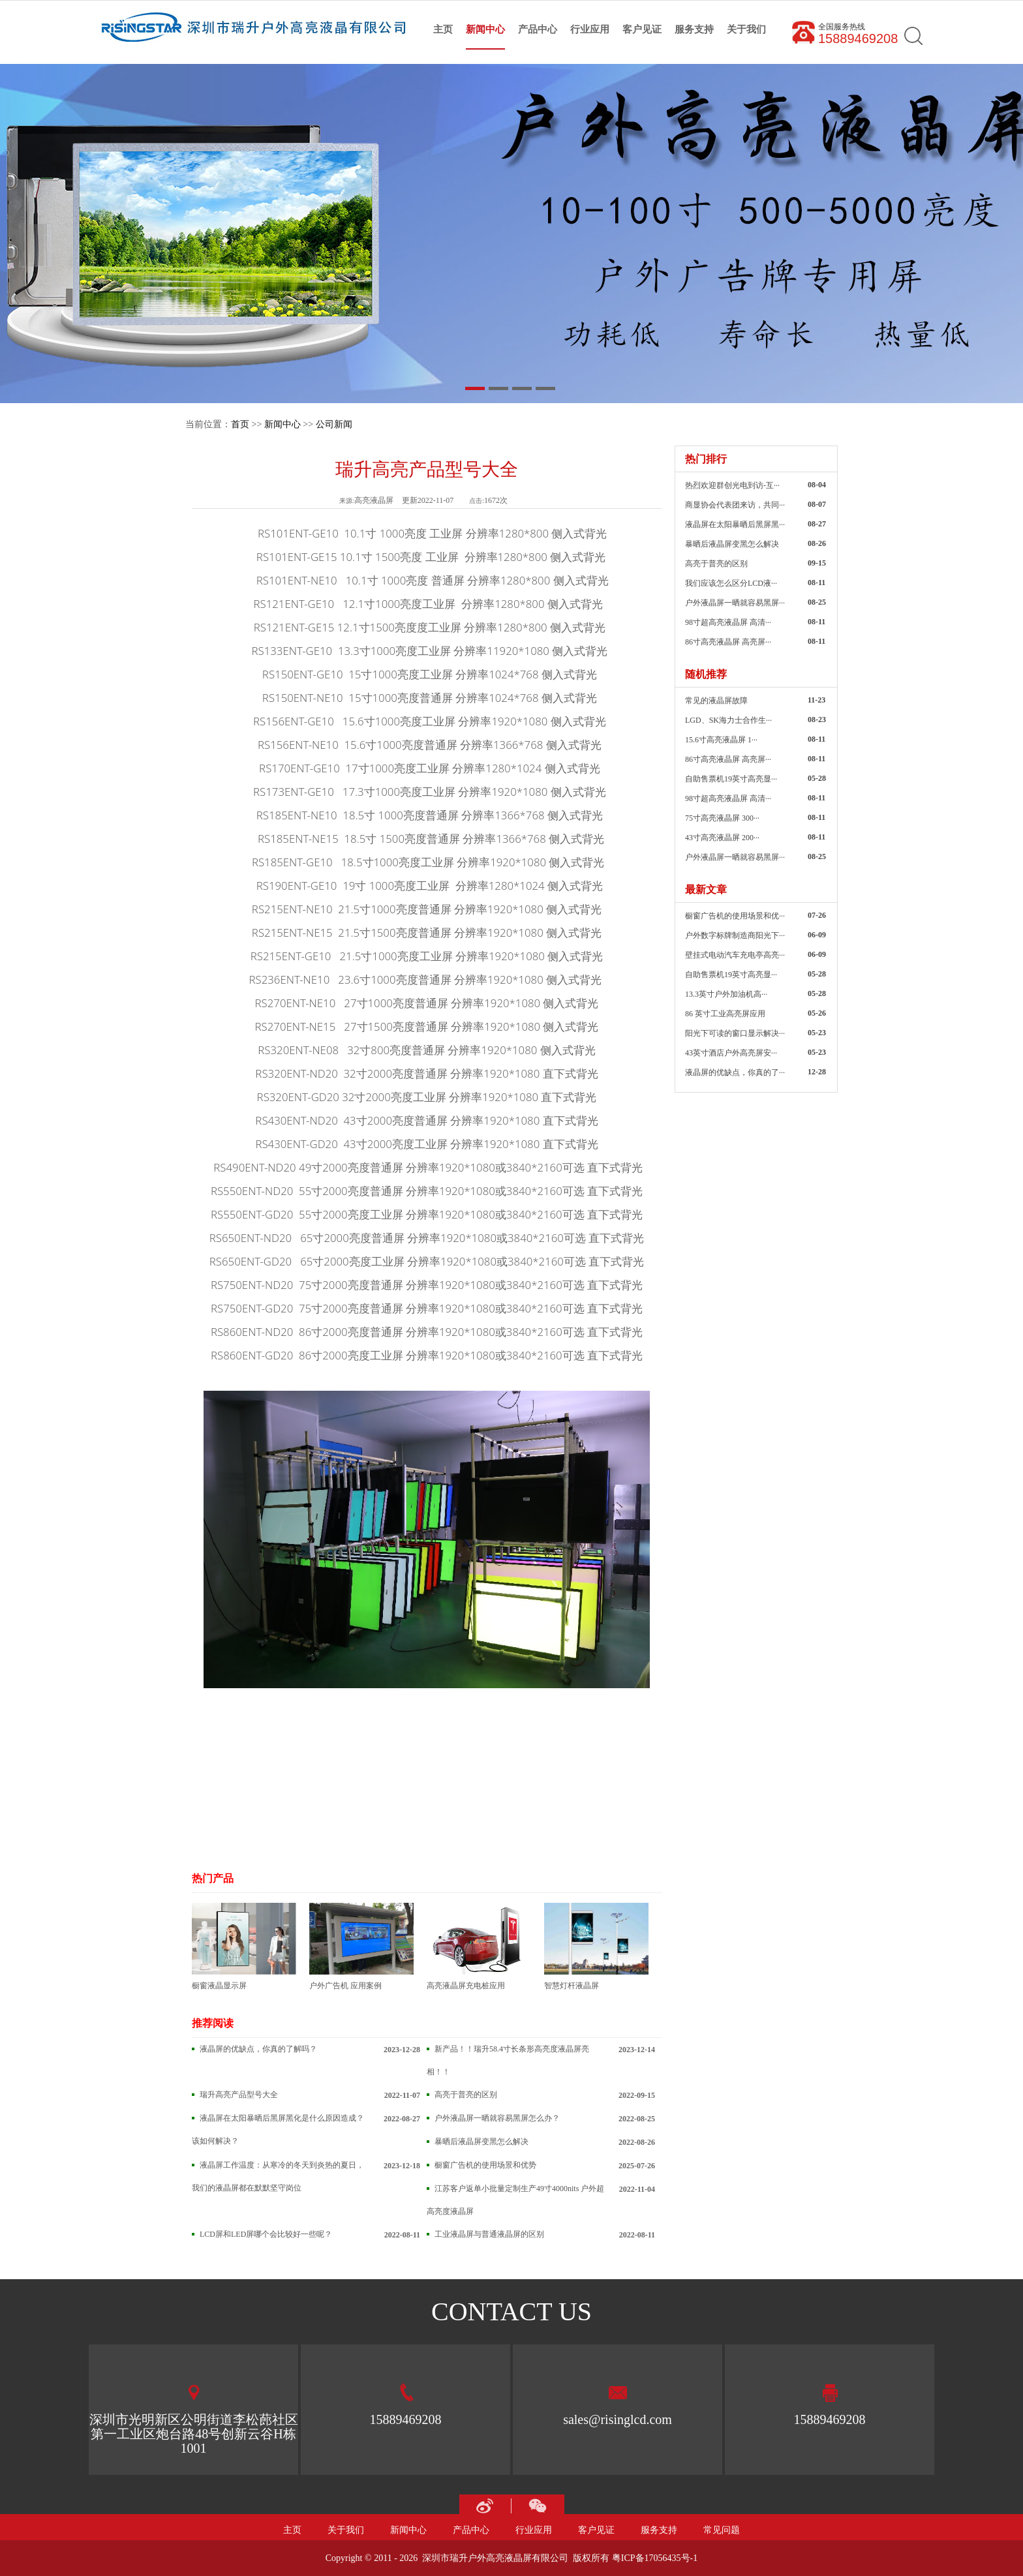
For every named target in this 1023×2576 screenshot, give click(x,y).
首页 (240, 424)
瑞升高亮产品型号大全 (239, 2094)
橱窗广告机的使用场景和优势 (485, 2165)
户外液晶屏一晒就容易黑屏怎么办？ (497, 2118)
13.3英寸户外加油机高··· (726, 994)
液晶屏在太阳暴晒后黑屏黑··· (735, 524)
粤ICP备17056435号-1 (654, 2558)
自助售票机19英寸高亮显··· (731, 778)
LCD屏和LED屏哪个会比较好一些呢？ (266, 2234)
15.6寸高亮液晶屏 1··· (721, 739)
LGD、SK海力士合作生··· (728, 720)
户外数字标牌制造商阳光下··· (735, 935)
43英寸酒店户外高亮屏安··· (731, 1052)
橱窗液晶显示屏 (244, 1946)
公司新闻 (334, 424)
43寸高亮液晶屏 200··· (722, 837)
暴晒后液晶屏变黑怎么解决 (481, 2141)
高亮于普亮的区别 (466, 2094)
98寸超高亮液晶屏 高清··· (728, 622)
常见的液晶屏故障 (716, 700)
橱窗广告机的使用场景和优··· (735, 915)
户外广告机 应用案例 (361, 1946)
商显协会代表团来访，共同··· (735, 504)
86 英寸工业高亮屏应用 (725, 1013)
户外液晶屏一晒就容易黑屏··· (735, 602)
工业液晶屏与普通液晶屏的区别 (489, 2234)
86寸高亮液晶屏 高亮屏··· (728, 641)
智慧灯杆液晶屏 (596, 1946)
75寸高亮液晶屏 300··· (722, 818)
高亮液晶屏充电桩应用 (479, 1946)
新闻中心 (282, 424)
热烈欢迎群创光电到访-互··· (732, 485)
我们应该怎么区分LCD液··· (731, 583)
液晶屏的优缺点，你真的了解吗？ (258, 2048)
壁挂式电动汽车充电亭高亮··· (735, 955)
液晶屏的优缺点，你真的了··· (735, 1072)
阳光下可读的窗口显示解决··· (735, 1033)
